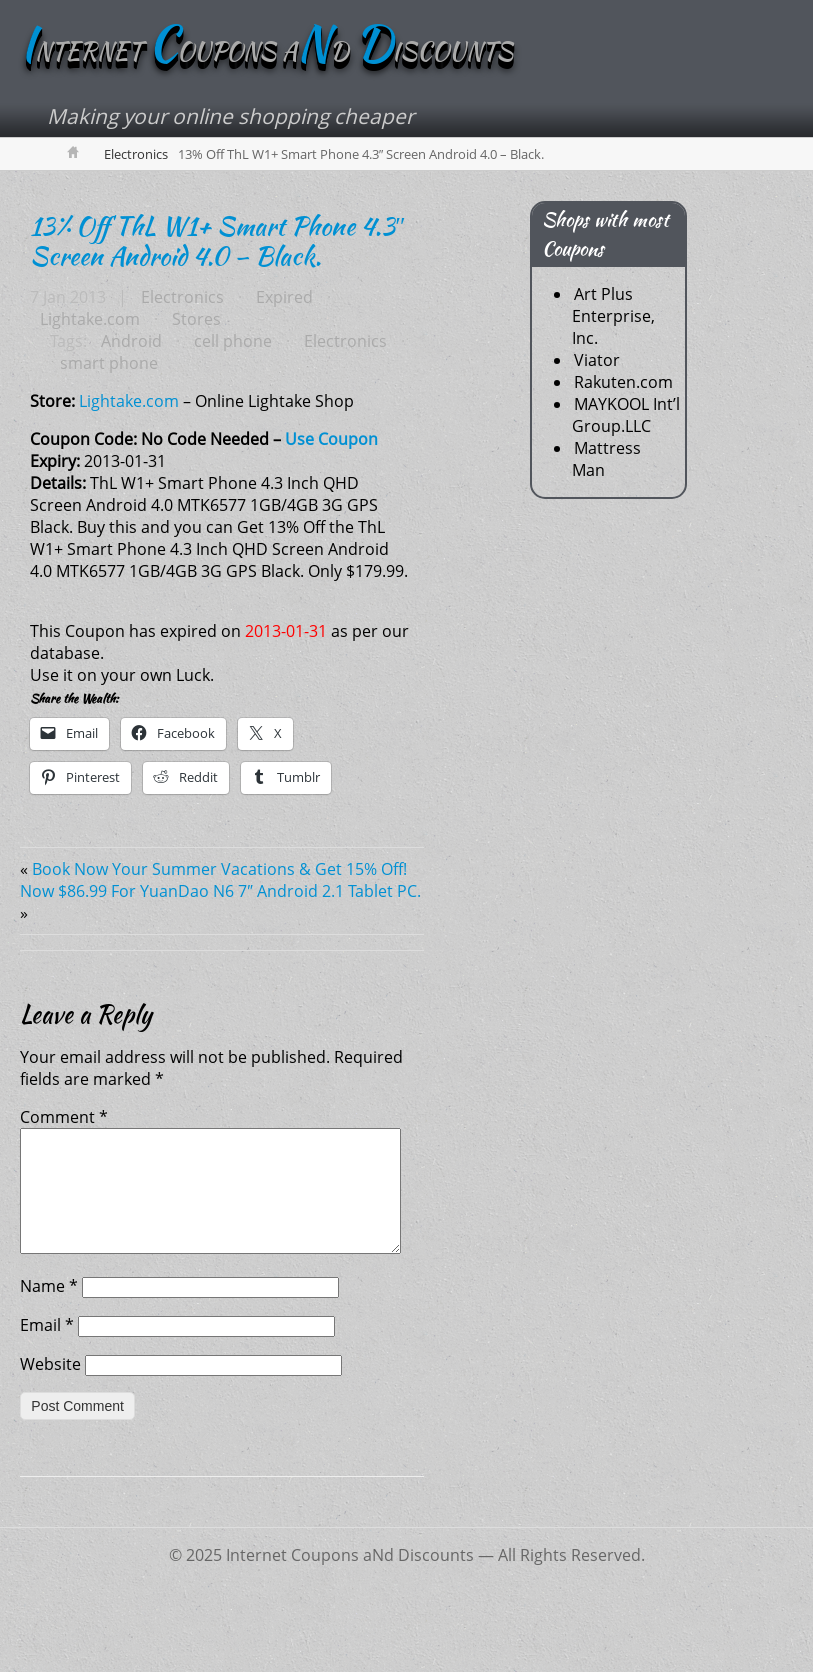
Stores (196, 319)
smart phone (109, 363)
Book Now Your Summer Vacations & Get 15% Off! (219, 869)
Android (131, 341)
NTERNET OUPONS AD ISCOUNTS (266, 51)
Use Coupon (331, 439)
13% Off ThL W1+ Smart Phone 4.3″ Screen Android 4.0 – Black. (217, 241)
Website (50, 1388)
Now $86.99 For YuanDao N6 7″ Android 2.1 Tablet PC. (220, 891)
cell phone (233, 341)
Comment (64, 1117)
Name (49, 1310)
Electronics (136, 154)
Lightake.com (90, 319)
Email (47, 1349)
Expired (284, 297)
